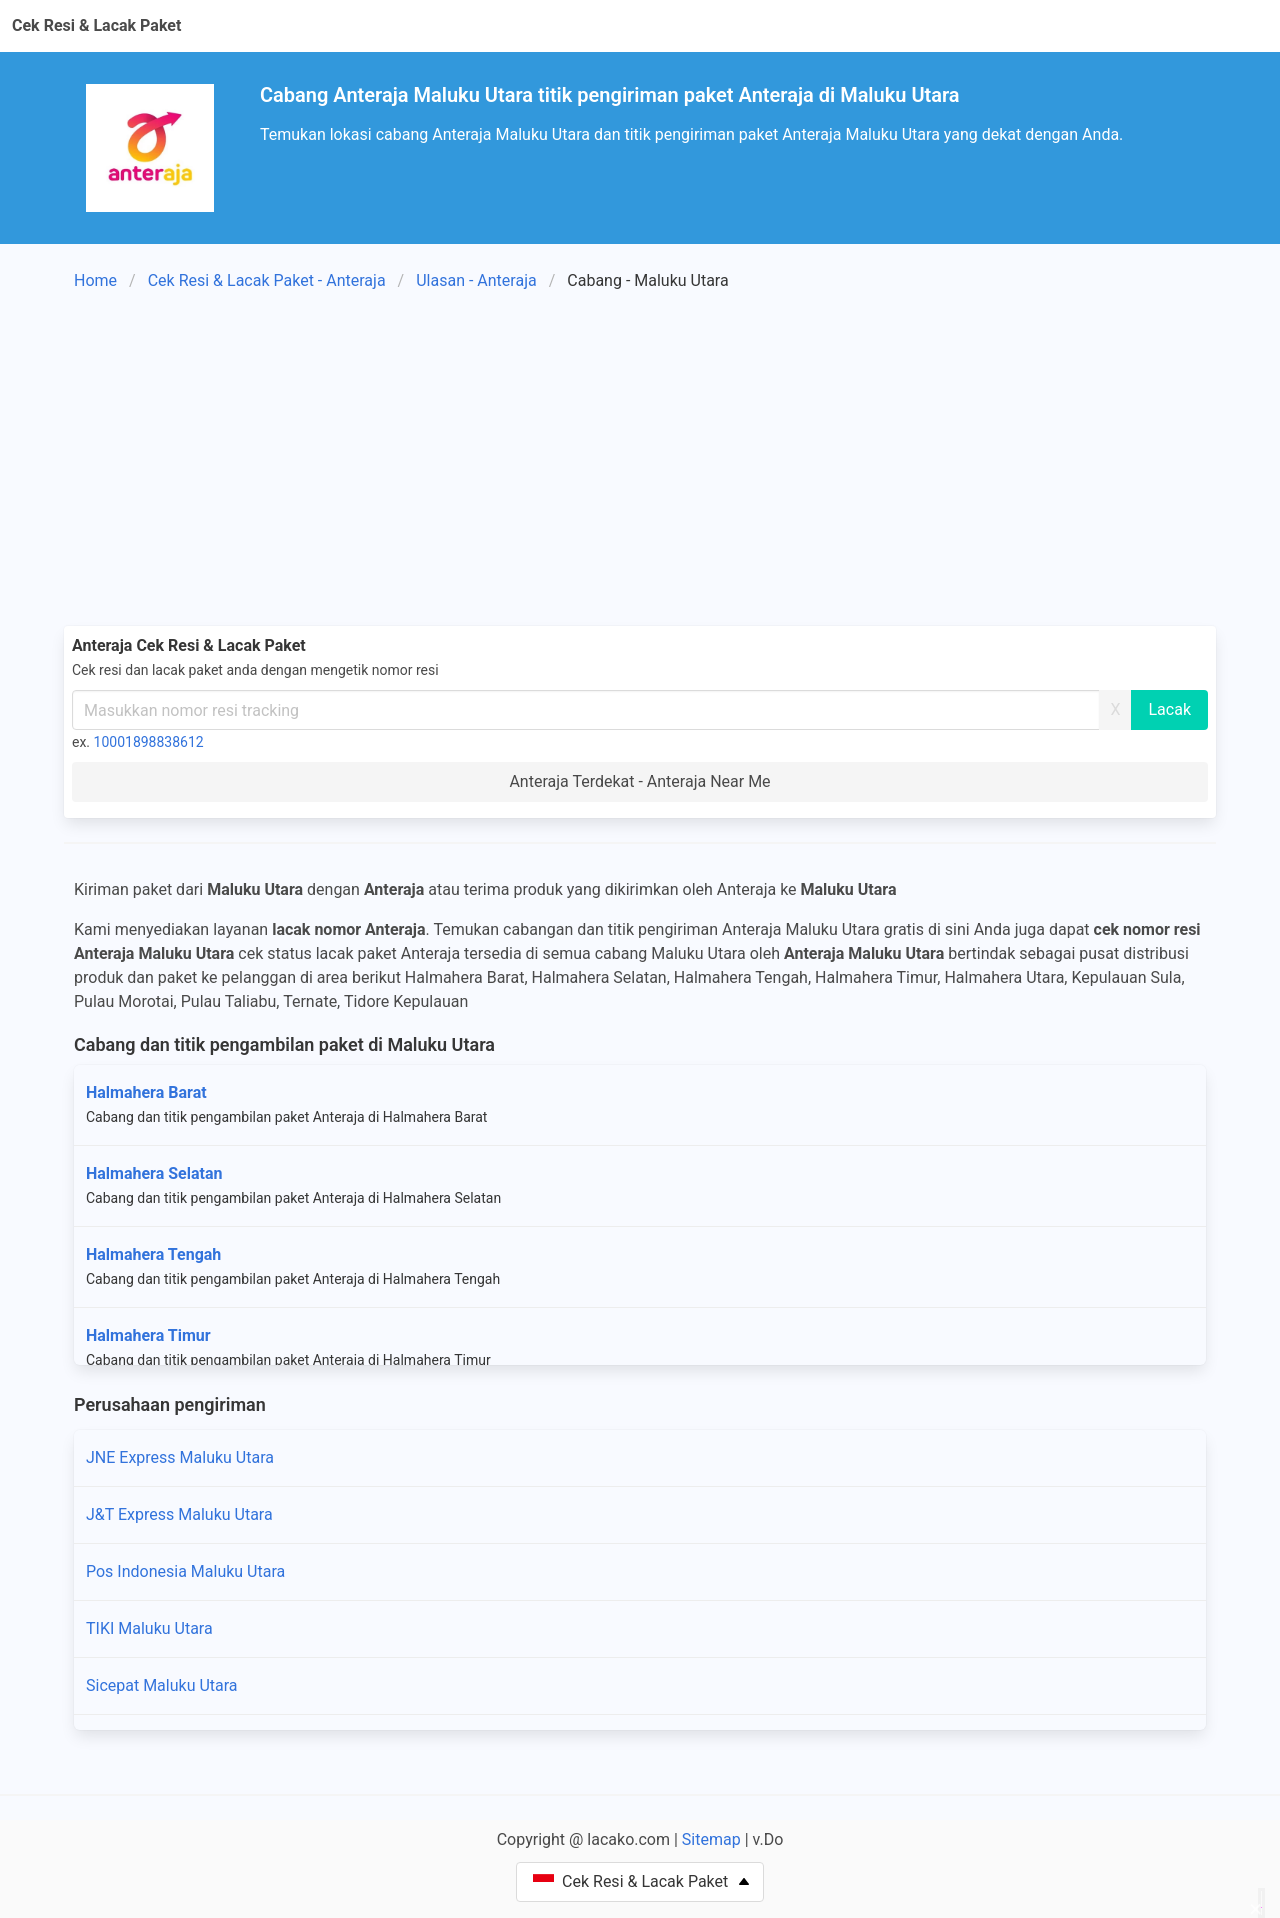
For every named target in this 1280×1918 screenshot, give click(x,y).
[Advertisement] (640, 462)
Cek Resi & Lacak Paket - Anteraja (267, 280)
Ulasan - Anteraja (476, 280)
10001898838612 (149, 742)
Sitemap (711, 1839)
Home (95, 280)
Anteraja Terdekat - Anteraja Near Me (639, 781)
